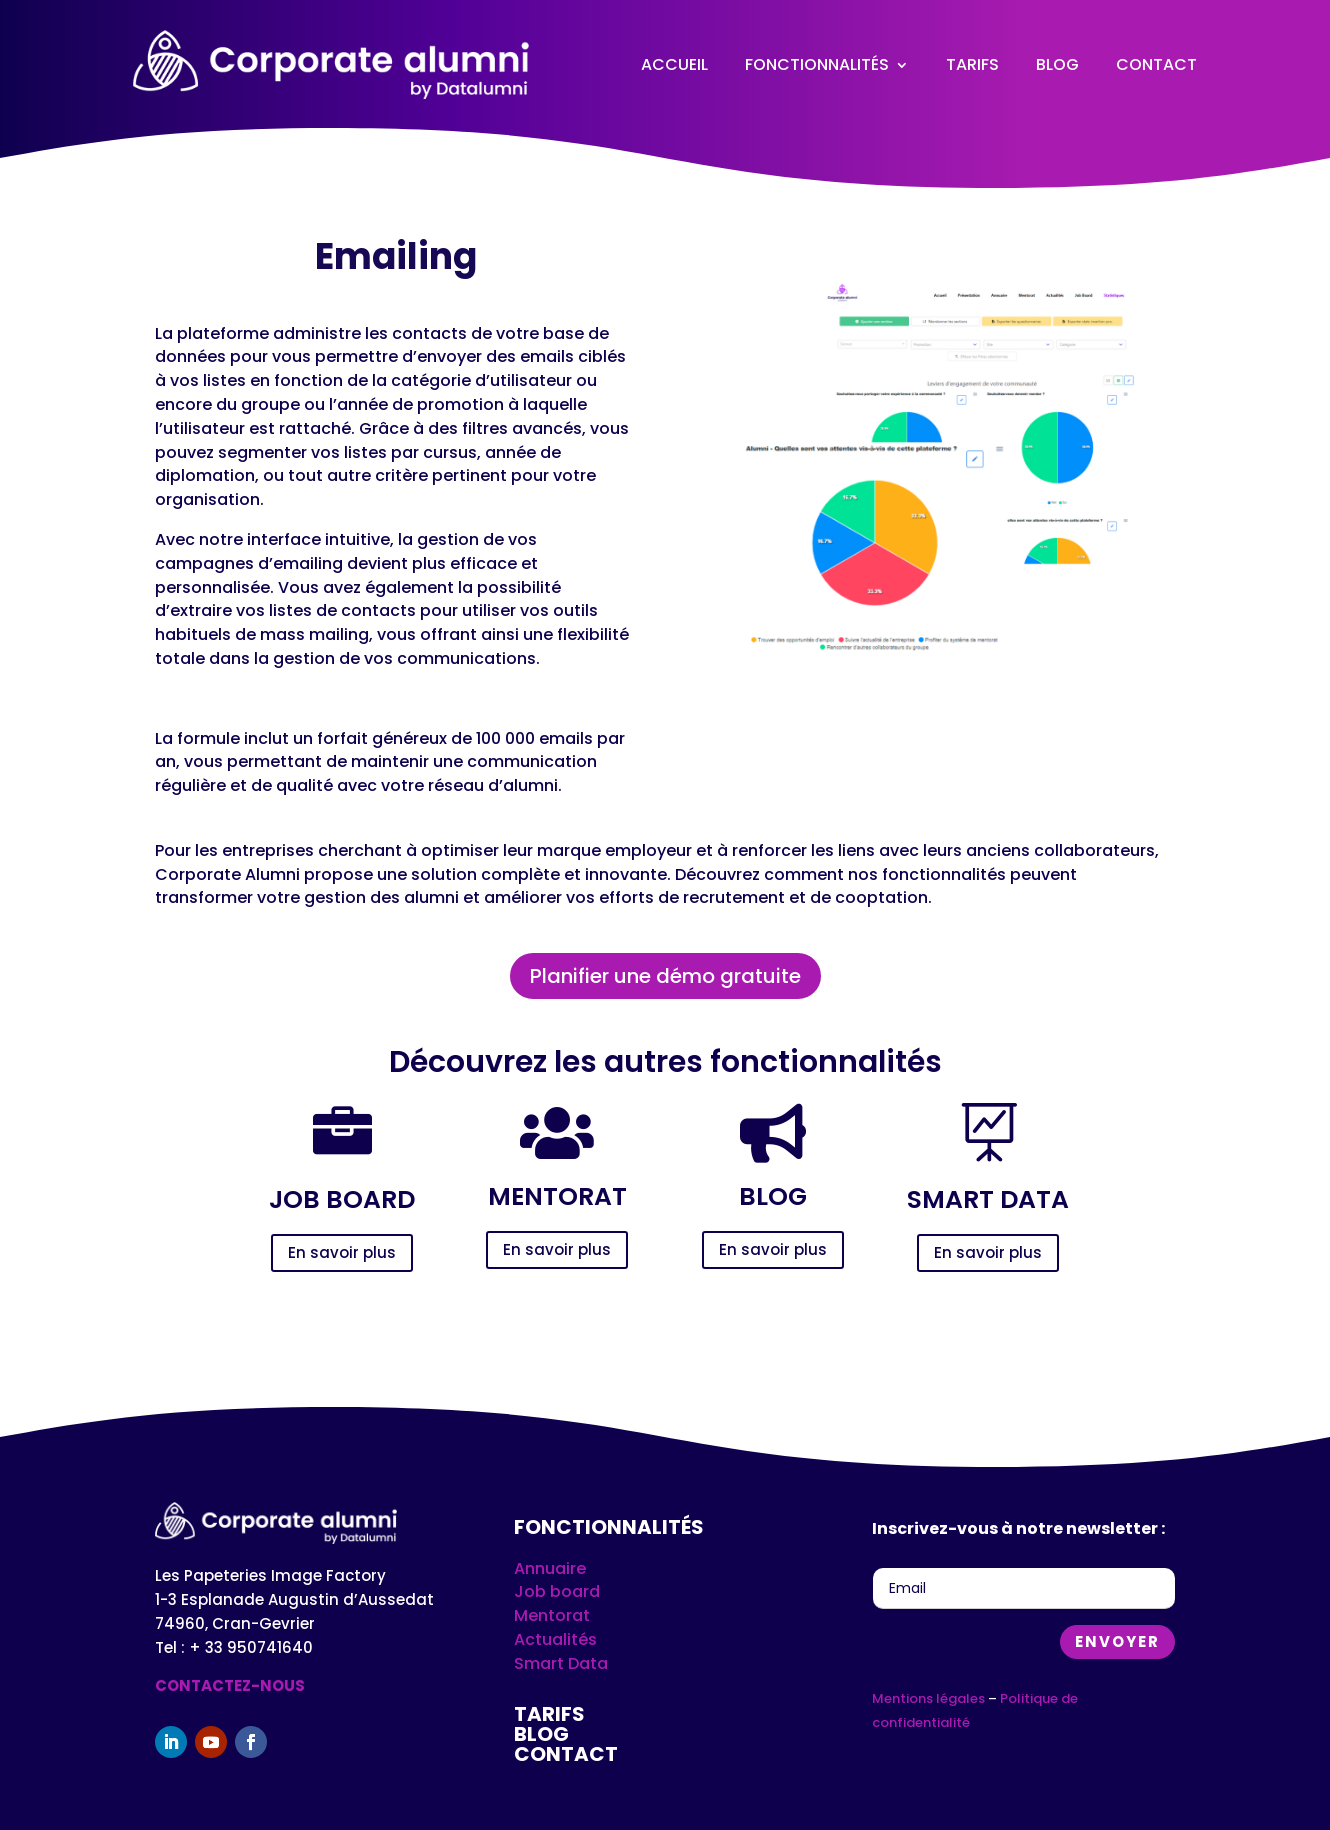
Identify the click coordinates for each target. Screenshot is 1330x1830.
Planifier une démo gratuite (665, 976)
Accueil (674, 64)
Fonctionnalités (817, 64)
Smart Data (561, 1663)
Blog (1057, 64)
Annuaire (550, 1568)
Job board (557, 1591)
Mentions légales (928, 1698)
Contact (1156, 64)
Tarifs (972, 64)
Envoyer (1117, 1641)
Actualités (555, 1639)
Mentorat (552, 1615)
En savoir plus (342, 1252)
